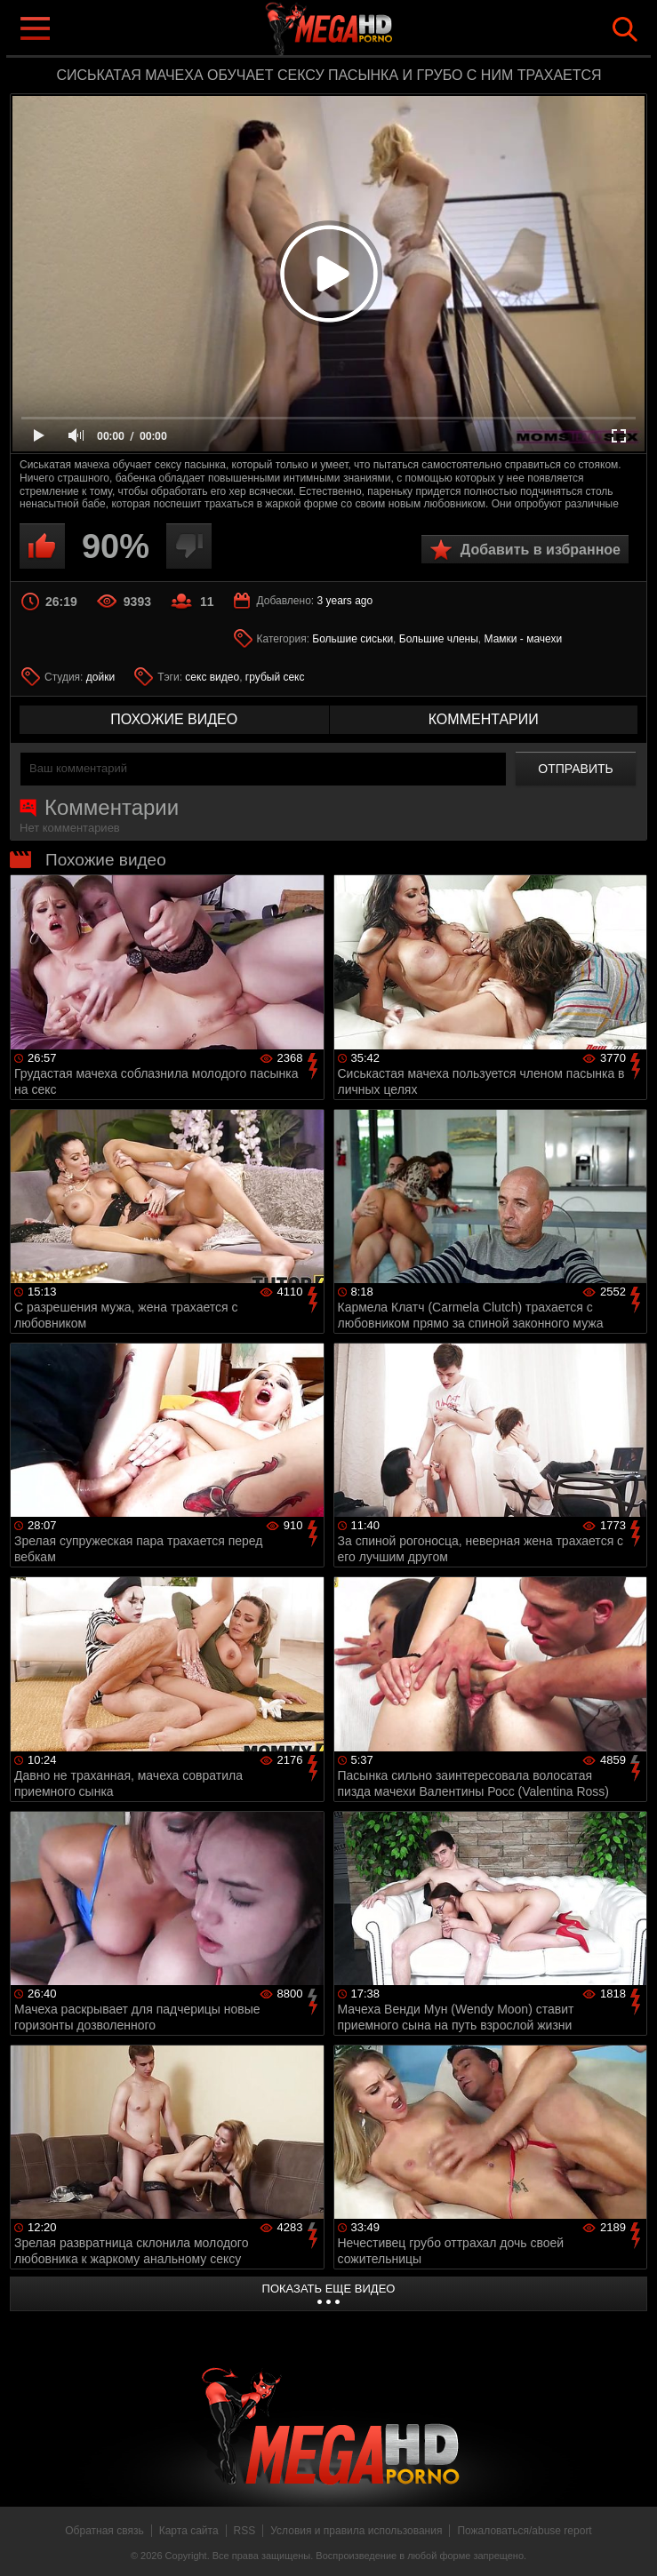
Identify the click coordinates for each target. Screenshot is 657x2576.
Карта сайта (189, 2530)
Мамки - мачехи (524, 639)
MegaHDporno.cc (364, 30)
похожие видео (173, 719)
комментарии (484, 719)
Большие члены (438, 639)
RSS (245, 2530)
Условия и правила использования (356, 2530)
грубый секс (275, 677)
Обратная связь (104, 2530)
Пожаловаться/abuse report (524, 2530)
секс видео (212, 677)
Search (625, 29)
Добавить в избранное (541, 549)
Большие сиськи (352, 639)
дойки (100, 677)
